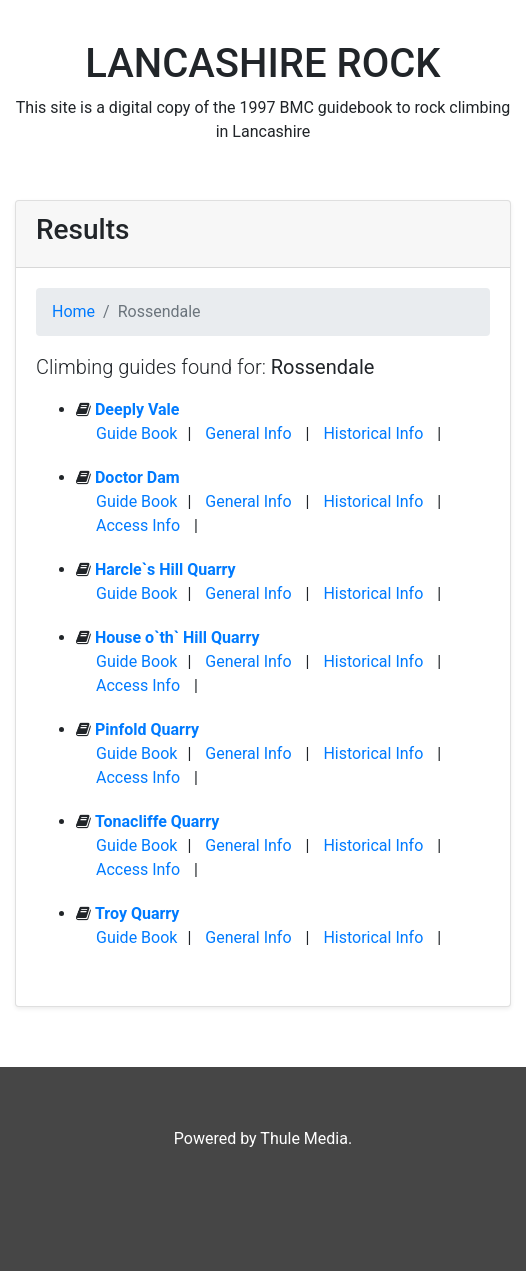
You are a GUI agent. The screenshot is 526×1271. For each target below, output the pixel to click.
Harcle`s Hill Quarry (165, 569)
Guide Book (136, 433)
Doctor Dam (137, 477)
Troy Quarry (137, 913)
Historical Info (373, 433)
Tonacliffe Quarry (157, 821)
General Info (248, 433)
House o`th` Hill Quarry (177, 637)
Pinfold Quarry (147, 729)
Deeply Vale (137, 409)
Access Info (138, 525)
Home (73, 311)
